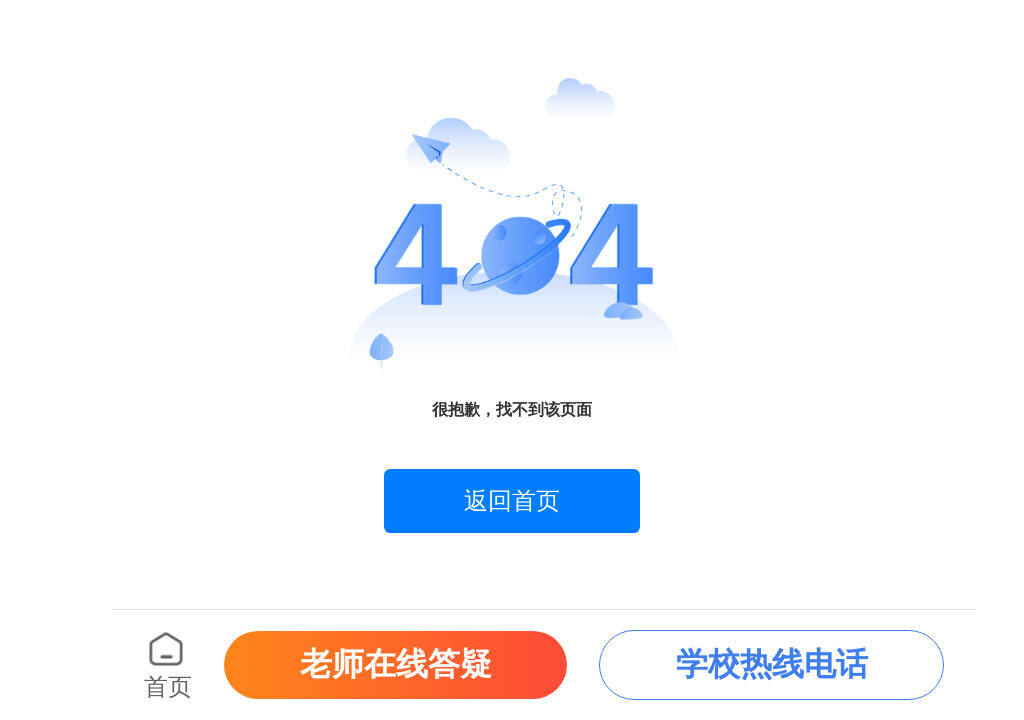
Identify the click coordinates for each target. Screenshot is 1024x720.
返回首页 (512, 501)
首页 (168, 687)
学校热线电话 (772, 664)
